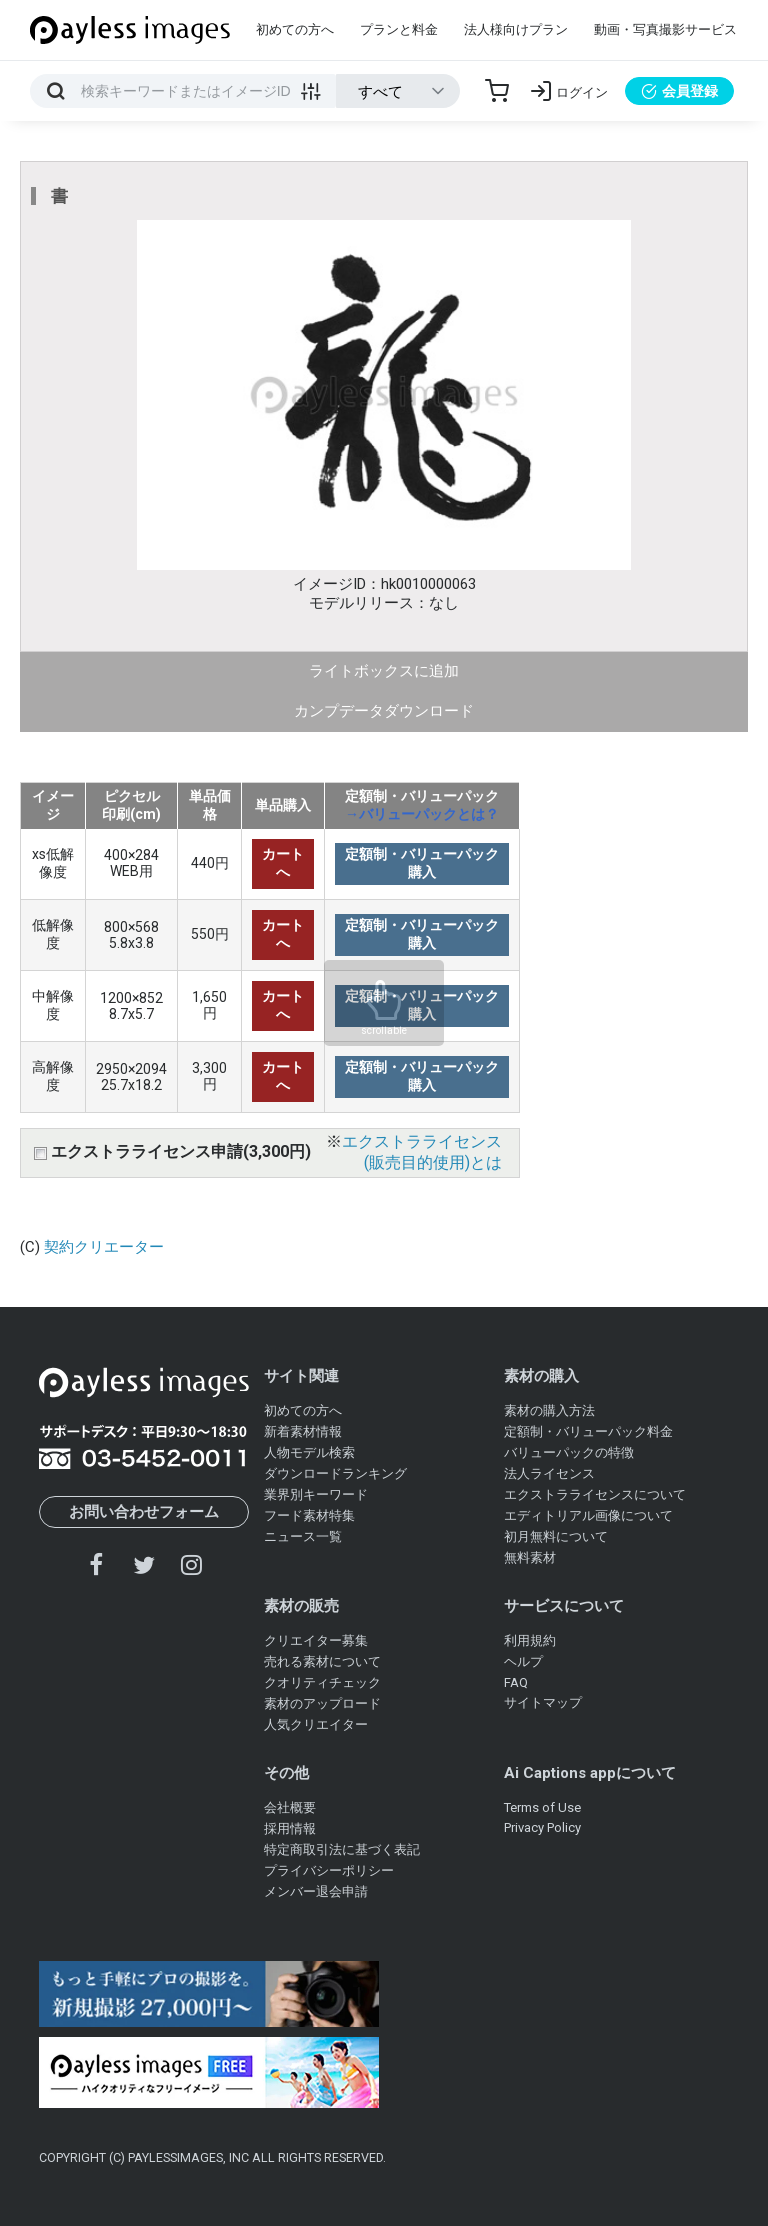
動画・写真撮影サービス (665, 29)
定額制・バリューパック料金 (588, 1431)
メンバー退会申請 (316, 1891)
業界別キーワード (316, 1494)
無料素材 (530, 1557)
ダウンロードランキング (335, 1473)
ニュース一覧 (303, 1536)
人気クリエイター (316, 1724)
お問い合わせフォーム (144, 1512)
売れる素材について (322, 1661)
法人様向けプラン (516, 29)
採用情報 (290, 1828)
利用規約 (530, 1640)
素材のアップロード (322, 1703)
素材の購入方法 (549, 1410)
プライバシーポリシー (329, 1870)
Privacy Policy (542, 1827)
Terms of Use (542, 1807)
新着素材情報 (303, 1431)
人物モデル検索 (309, 1452)
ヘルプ (523, 1661)
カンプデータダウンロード (384, 711)
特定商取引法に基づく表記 (342, 1849)
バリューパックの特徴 (569, 1452)
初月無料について (556, 1536)
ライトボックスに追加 (384, 671)
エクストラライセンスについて (595, 1494)
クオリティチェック (322, 1682)
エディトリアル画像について (588, 1515)
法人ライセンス (549, 1473)
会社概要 (290, 1807)
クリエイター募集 (316, 1640)
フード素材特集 (309, 1515)
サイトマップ (543, 1702)
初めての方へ (295, 29)
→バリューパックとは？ (422, 814)
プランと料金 (399, 29)
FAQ (516, 1682)
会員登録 (679, 91)
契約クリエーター (104, 1247)
